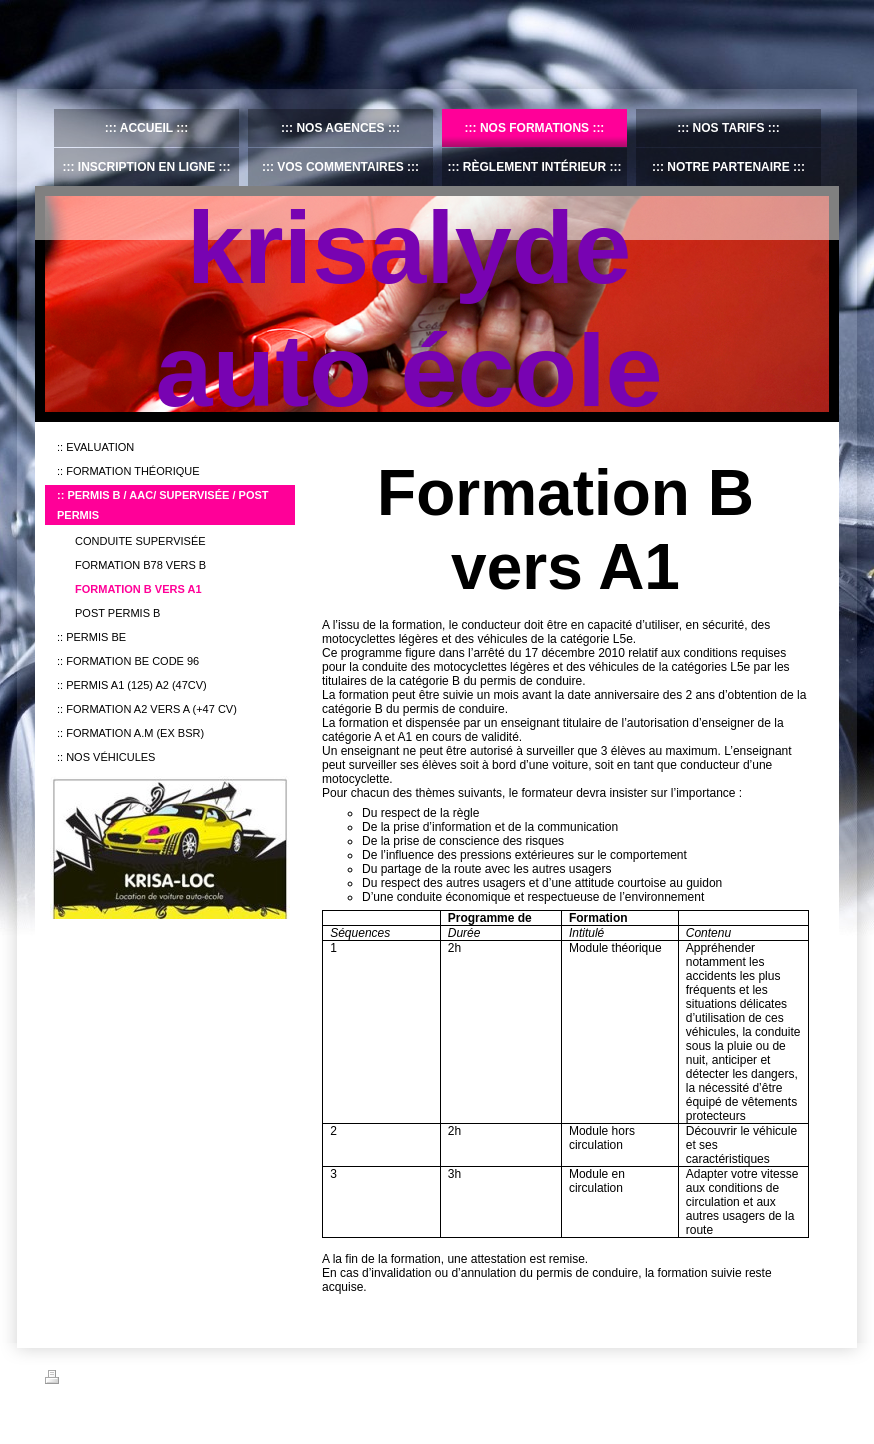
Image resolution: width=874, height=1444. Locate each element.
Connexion (802, 1377)
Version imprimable (104, 1380)
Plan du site (197, 1380)
